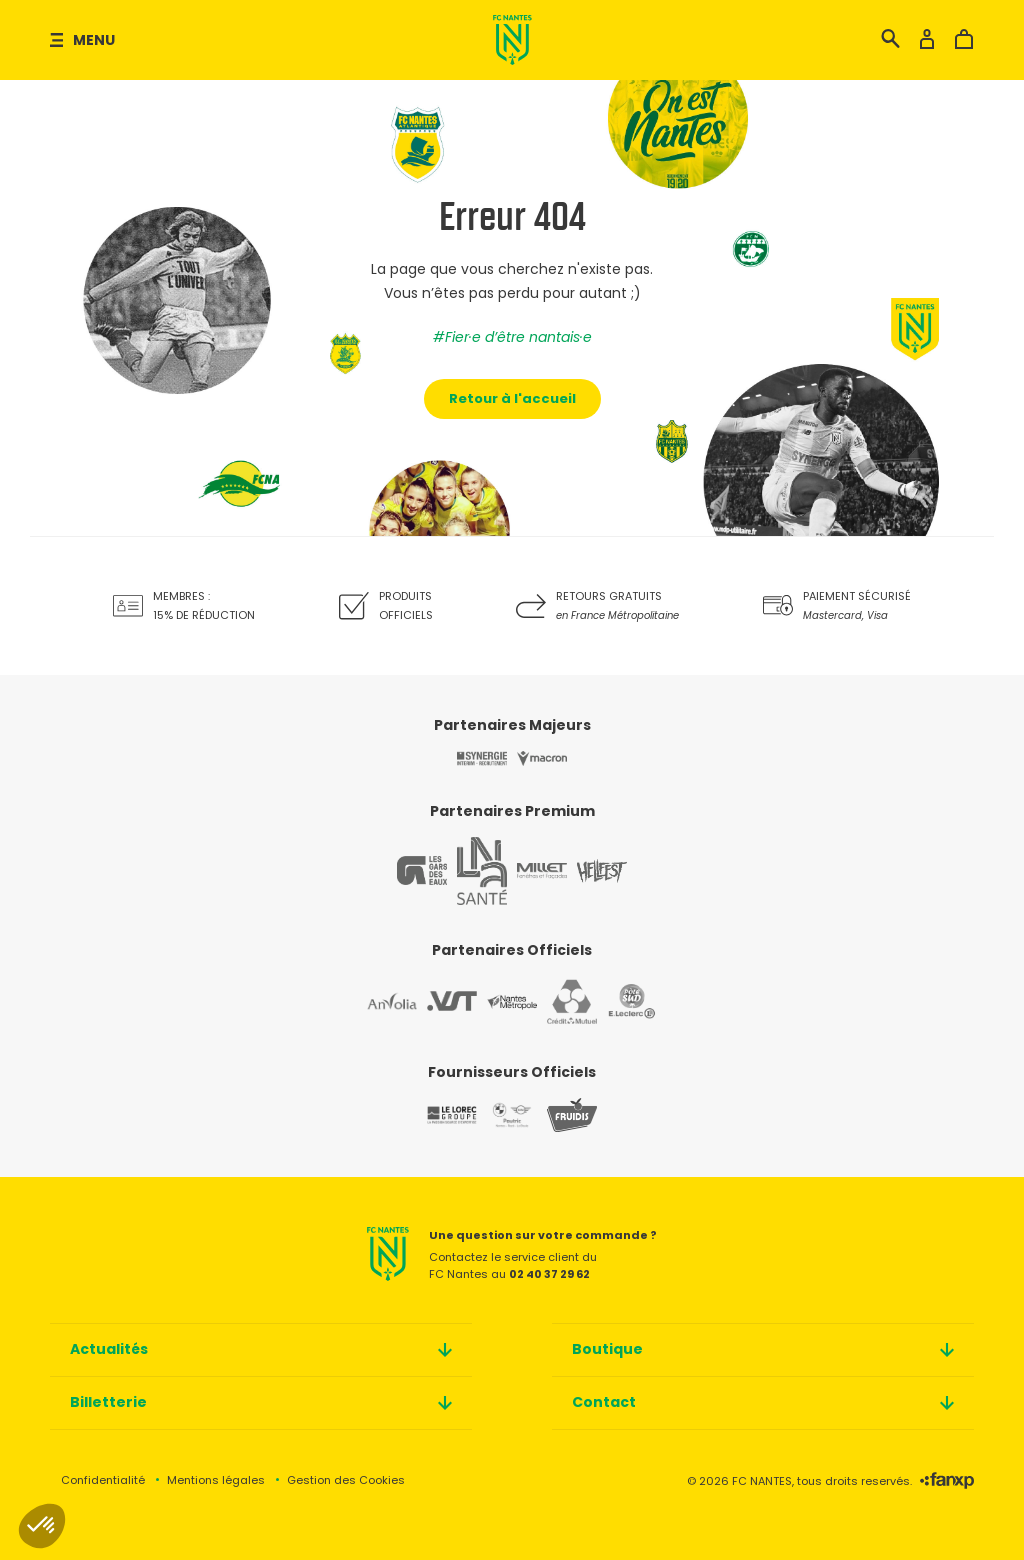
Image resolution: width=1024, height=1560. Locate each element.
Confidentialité (103, 1480)
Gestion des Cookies (346, 1480)
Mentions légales (216, 1480)
